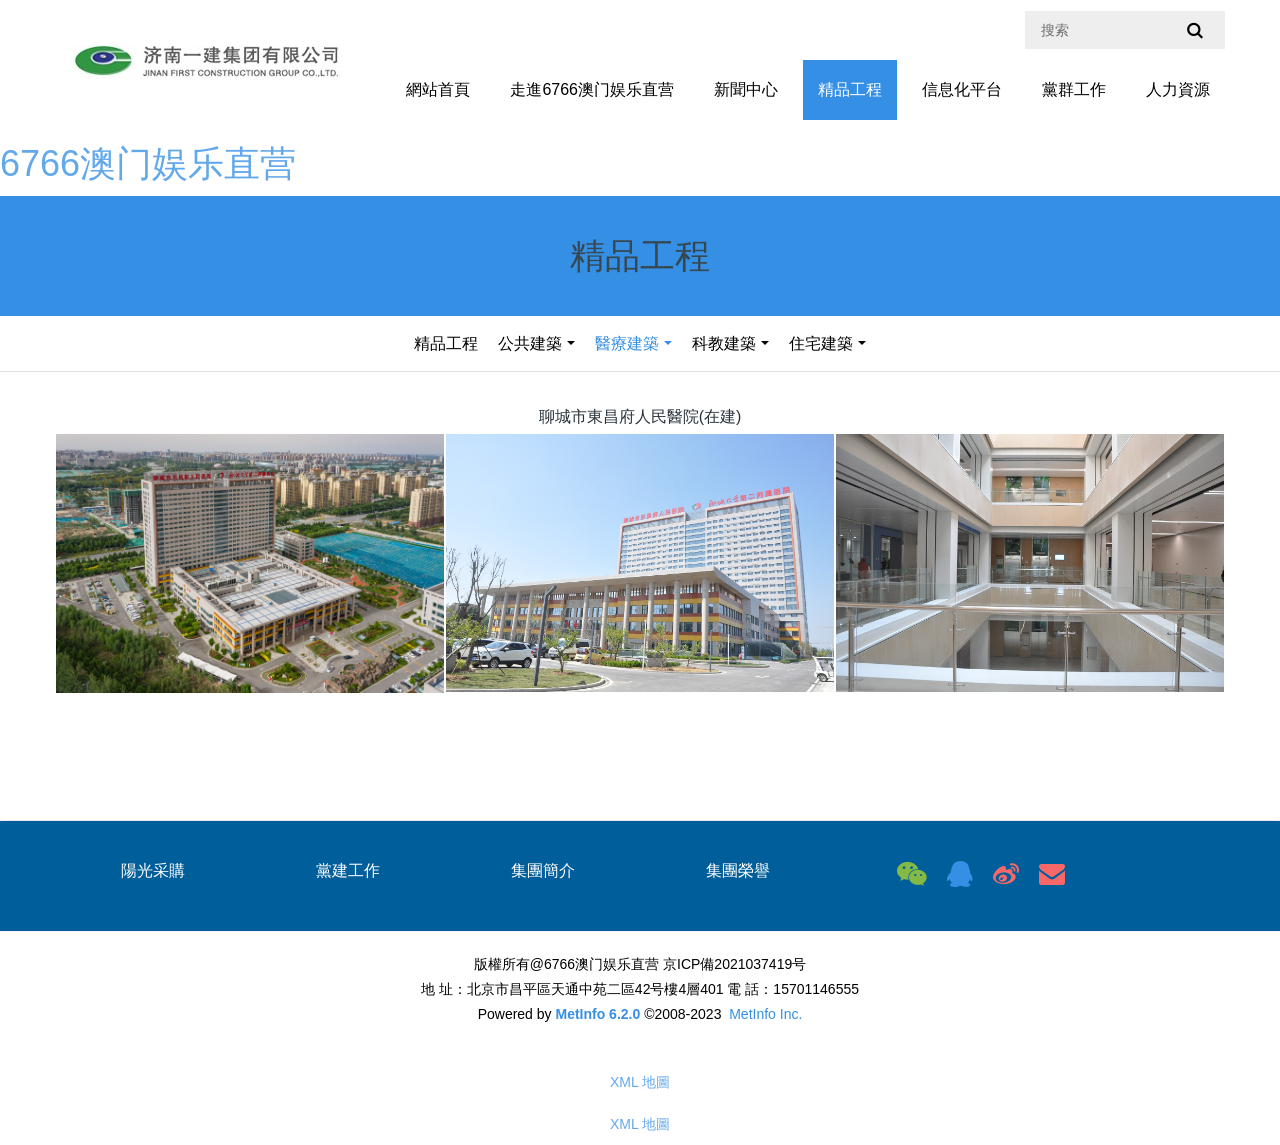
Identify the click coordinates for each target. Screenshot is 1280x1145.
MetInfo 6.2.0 (597, 1014)
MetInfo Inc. (765, 1014)
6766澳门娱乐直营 (148, 163)
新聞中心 (746, 89)
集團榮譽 (738, 870)
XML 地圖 (640, 1082)
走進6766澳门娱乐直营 (592, 89)
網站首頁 (438, 89)
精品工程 (850, 89)
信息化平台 (962, 89)
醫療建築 (627, 343)
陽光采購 (153, 870)
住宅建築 (821, 343)
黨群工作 (1074, 89)
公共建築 (530, 343)
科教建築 (724, 343)
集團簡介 (543, 870)
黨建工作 (348, 870)
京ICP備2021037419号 (734, 964)
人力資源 (1178, 89)
